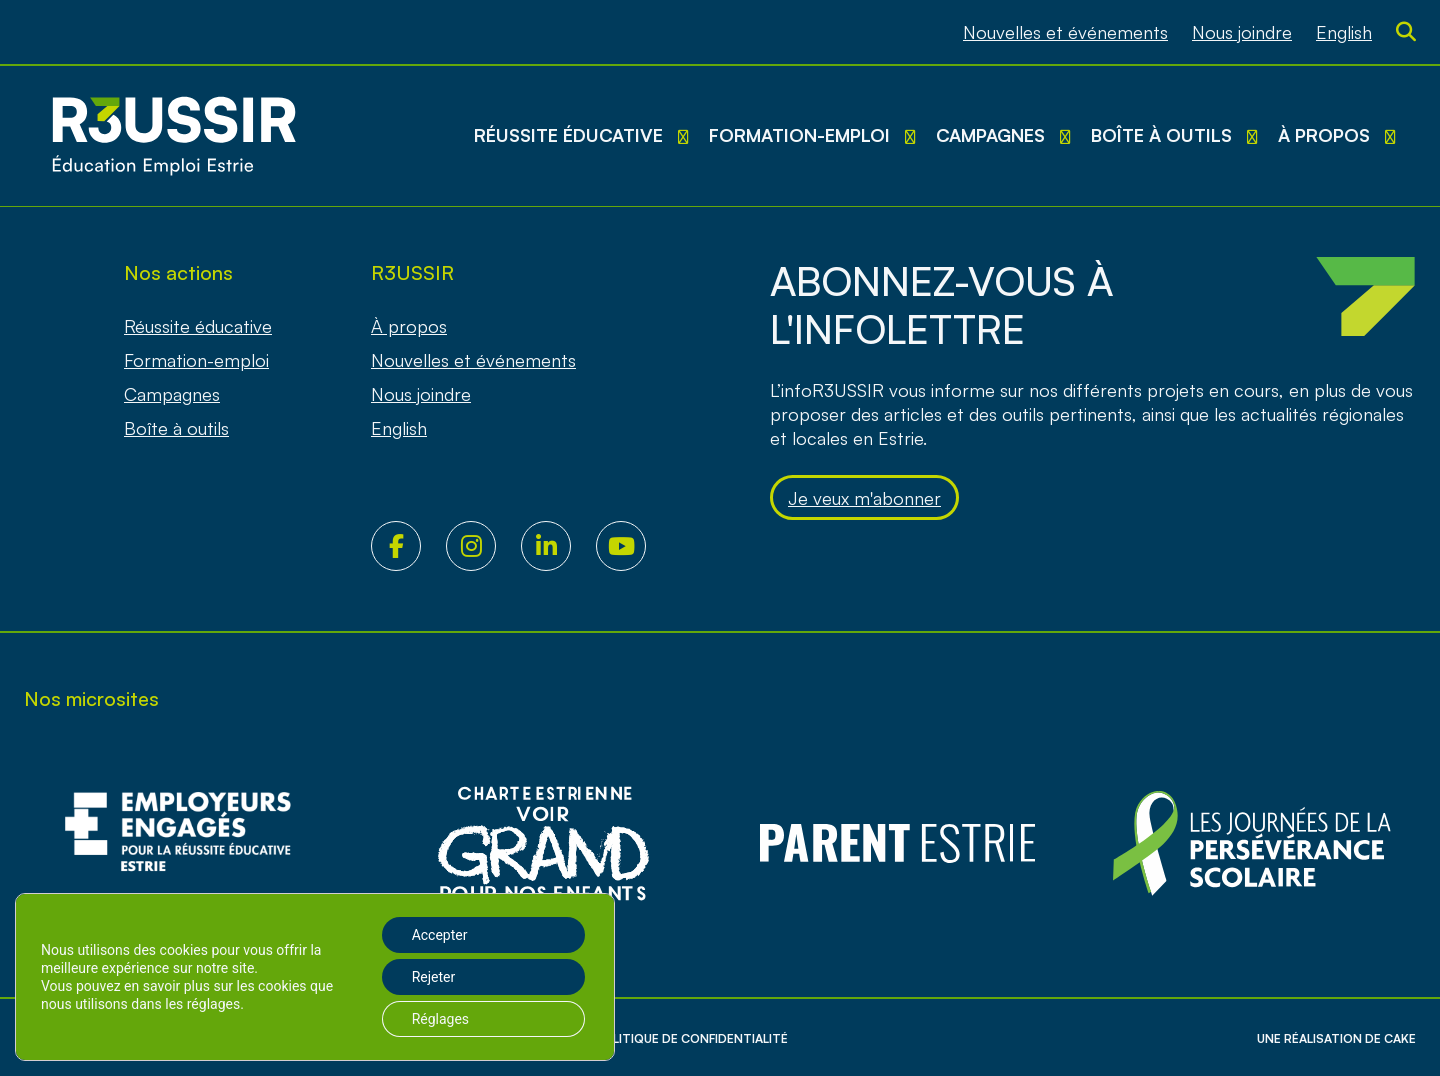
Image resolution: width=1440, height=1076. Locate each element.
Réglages (440, 1019)
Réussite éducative (568, 135)
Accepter (440, 935)
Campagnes (990, 135)
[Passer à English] (1344, 32)
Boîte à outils (1161, 135)
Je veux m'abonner (864, 498)
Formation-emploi (799, 135)
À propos (1324, 135)
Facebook (408, 546)
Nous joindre (1242, 32)
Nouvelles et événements (1065, 32)
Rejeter (434, 977)
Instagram (483, 546)
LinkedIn (558, 546)
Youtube (633, 546)
